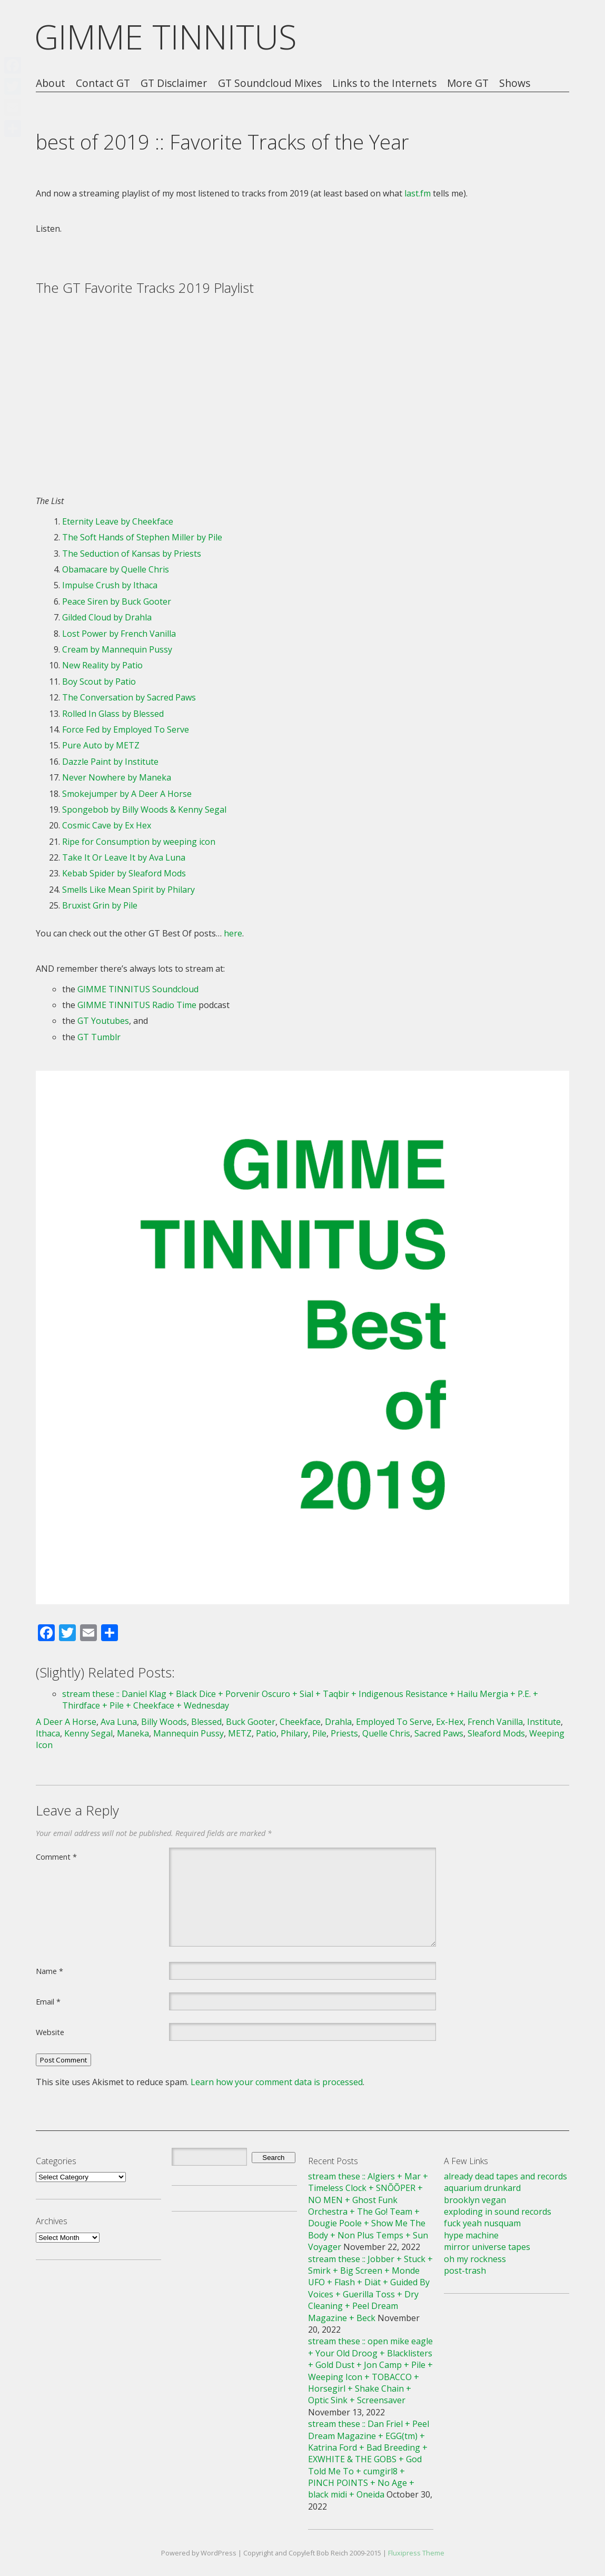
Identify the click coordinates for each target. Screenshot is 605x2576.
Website (50, 2032)
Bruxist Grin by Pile (99, 905)
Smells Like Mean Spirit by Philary (128, 889)
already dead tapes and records (505, 2176)
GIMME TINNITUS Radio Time (136, 1005)
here (233, 933)
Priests (344, 1733)
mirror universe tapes (487, 2247)
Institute (544, 1722)
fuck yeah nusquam (482, 2223)
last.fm (417, 193)
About (50, 83)
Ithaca (48, 1733)
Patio (266, 1733)
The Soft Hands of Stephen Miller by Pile (142, 537)
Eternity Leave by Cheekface (117, 521)
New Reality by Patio (102, 665)
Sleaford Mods (496, 1733)
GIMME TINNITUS (165, 37)
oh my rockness (475, 2259)
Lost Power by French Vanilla (119, 633)
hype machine (471, 2235)
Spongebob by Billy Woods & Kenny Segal (144, 809)
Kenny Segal (88, 1733)
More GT (468, 83)
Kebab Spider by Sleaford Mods (124, 873)
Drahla (338, 1722)
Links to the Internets (384, 83)
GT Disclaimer (174, 83)
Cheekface (300, 1722)
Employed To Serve (394, 1722)
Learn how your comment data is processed (277, 2082)
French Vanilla (495, 1722)
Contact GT (103, 83)
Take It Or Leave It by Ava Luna (123, 857)
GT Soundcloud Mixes (270, 83)
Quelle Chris (386, 1733)
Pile (319, 1733)
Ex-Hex (449, 1722)
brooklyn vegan (475, 2200)
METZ (240, 1733)
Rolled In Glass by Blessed (113, 713)
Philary (294, 1733)
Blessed (206, 1722)
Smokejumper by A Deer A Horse (127, 794)
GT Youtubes (103, 1021)
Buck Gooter (250, 1722)
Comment (56, 1856)
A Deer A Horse (66, 1722)
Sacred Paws (438, 1733)
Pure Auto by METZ (101, 745)
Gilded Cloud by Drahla (107, 617)
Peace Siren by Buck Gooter (116, 601)
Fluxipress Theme (416, 2553)
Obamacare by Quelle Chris (115, 569)
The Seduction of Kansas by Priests (131, 553)
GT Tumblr (99, 1037)
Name (49, 1971)
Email (48, 2001)
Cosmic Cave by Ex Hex (106, 825)
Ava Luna (119, 1722)
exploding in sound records (497, 2211)
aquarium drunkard (482, 2188)
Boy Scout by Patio (99, 681)
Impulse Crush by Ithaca (109, 585)
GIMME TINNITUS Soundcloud (138, 989)
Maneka (133, 1733)
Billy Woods (164, 1722)
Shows (514, 83)
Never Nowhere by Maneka (116, 777)
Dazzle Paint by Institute (110, 761)
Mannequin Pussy (188, 1733)
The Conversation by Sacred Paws (129, 697)
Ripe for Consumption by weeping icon (138, 841)
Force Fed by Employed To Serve (125, 729)
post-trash (465, 2270)
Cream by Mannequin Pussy (117, 649)
